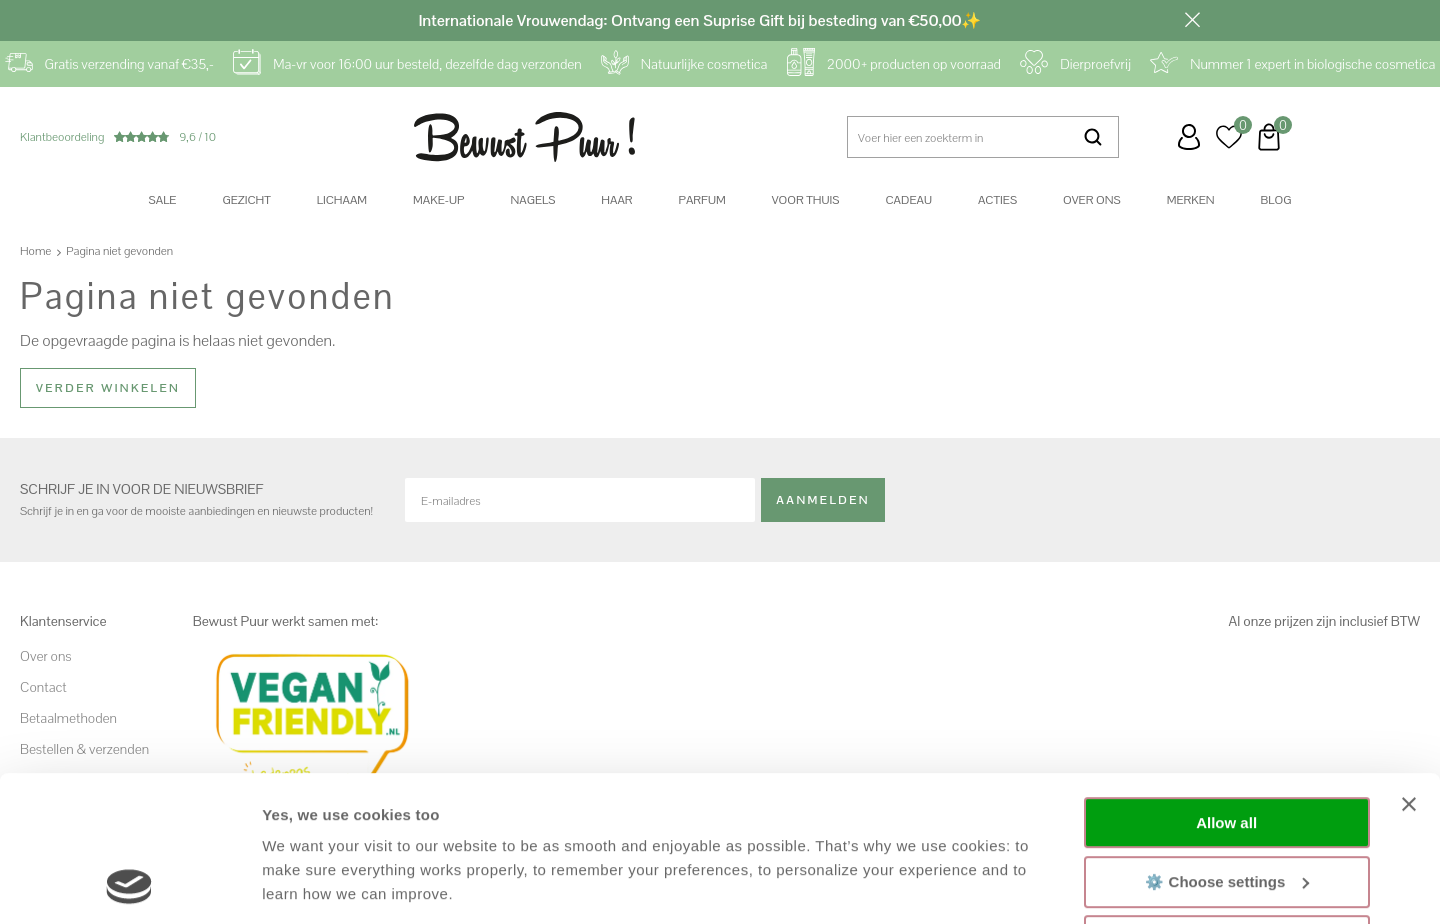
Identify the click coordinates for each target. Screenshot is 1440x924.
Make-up (438, 200)
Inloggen (1189, 137)
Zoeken (1093, 137)
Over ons (1092, 200)
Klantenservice (1149, 137)
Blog (1276, 200)
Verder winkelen (108, 388)
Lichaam (342, 200)
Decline (1226, 804)
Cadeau (908, 200)
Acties (997, 200)
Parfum (702, 200)
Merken (1191, 200)
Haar (616, 200)
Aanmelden (823, 500)
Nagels (532, 200)
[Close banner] (1409, 668)
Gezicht (246, 200)
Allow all (1226, 686)
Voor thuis (806, 200)
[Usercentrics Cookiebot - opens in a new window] (129, 885)
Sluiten (1192, 20)
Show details (308, 884)
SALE (163, 200)
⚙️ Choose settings (1227, 744)
